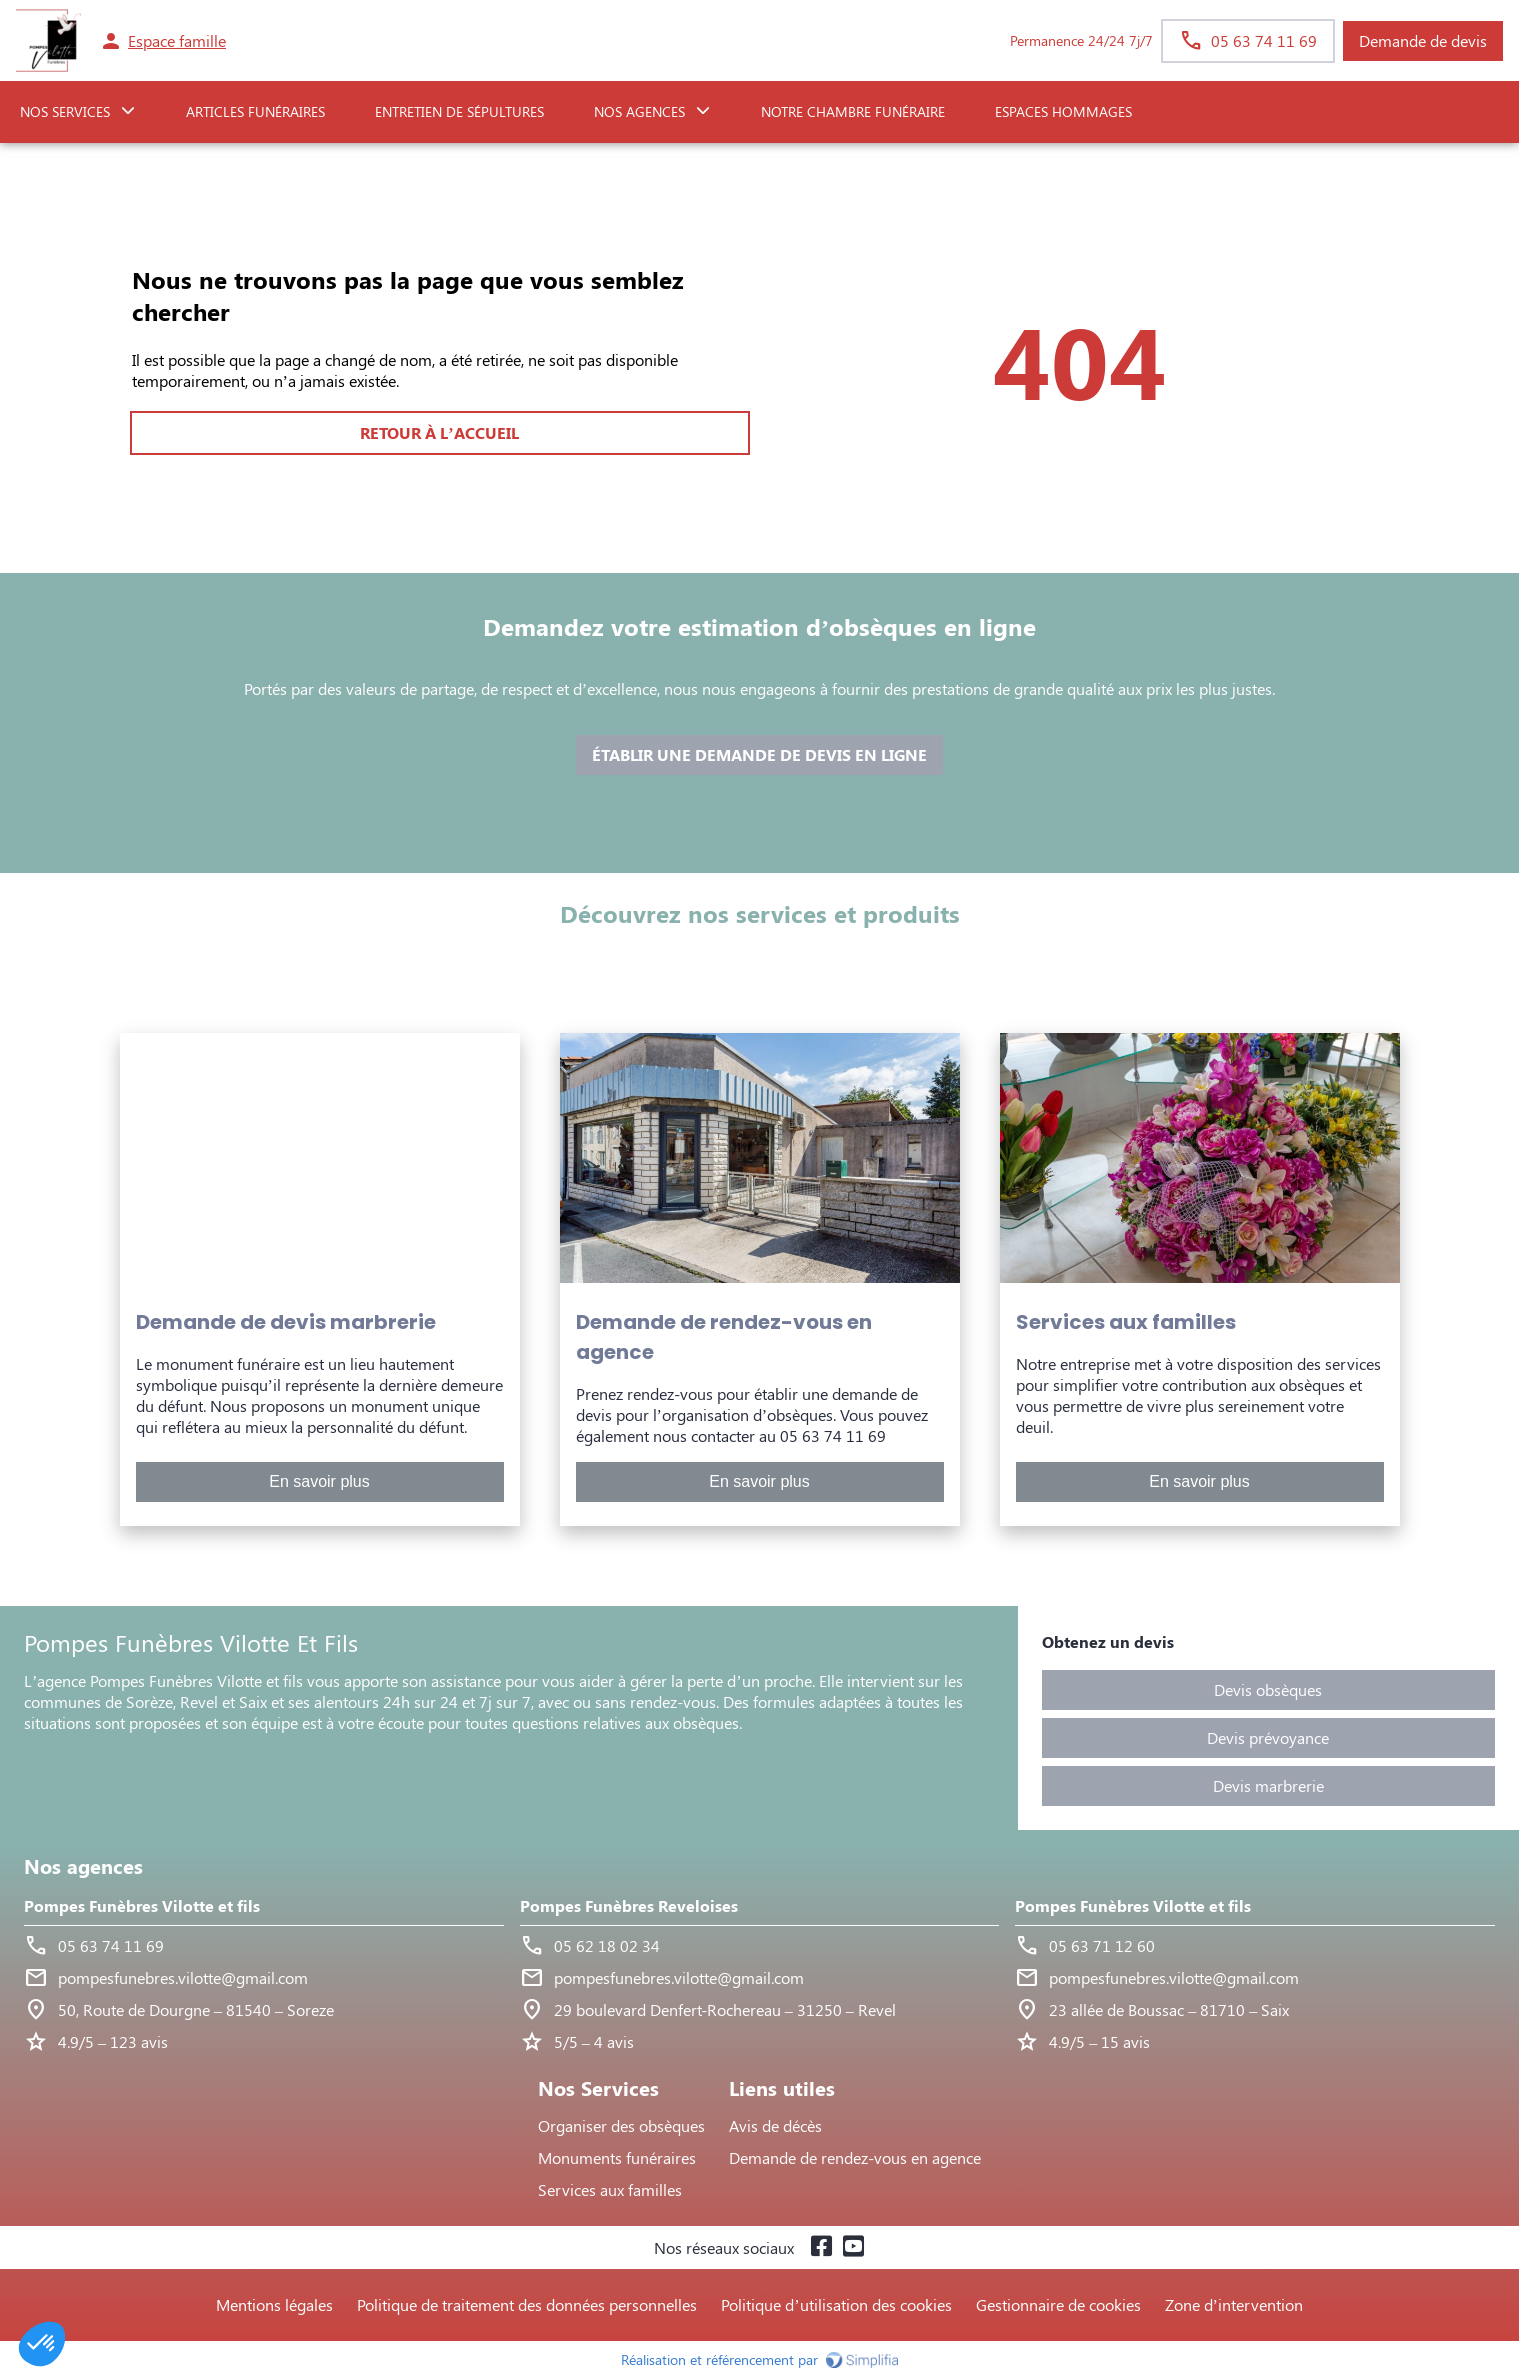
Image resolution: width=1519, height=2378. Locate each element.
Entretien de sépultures (459, 111)
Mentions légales (274, 2304)
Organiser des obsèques (621, 2125)
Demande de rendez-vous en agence (855, 2157)
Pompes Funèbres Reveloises (629, 1905)
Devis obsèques (1268, 1689)
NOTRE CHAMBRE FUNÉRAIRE (853, 111)
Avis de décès (775, 2125)
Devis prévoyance (1268, 1737)
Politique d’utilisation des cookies (836, 2304)
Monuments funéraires (617, 2157)
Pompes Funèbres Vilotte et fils (142, 1905)
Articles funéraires (255, 111)
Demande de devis (1423, 40)
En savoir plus (319, 1481)
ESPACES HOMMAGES (1063, 111)
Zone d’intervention (1234, 2304)
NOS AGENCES (639, 111)
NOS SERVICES (65, 111)
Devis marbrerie (1268, 1785)
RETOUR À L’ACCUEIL (439, 432)
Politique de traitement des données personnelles (527, 2304)
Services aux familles (610, 2189)
